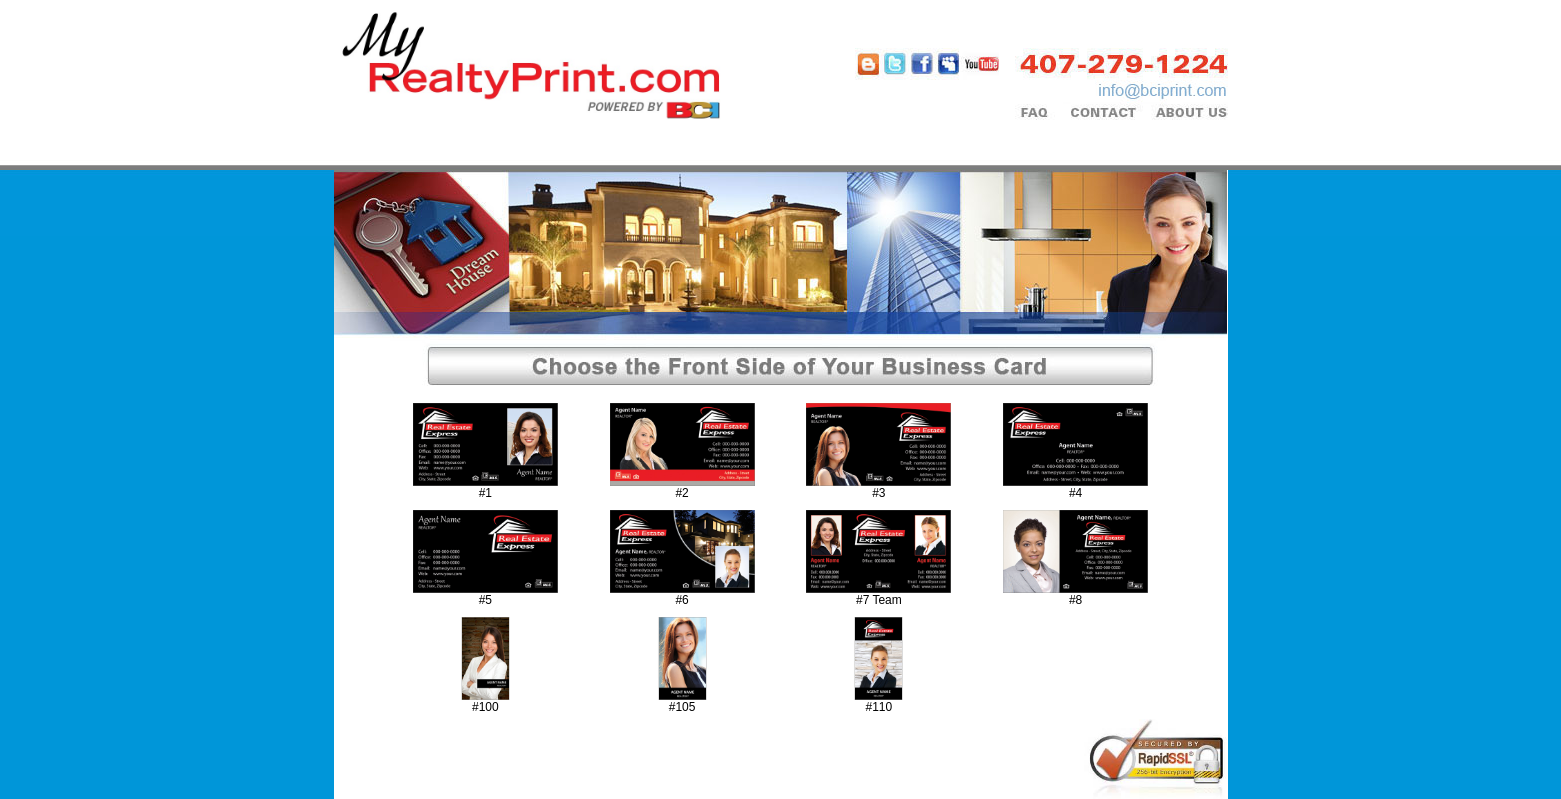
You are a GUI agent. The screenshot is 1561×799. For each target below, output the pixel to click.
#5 (485, 600)
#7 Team (879, 600)
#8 (1075, 600)
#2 (681, 493)
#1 (485, 493)
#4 (1075, 493)
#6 (681, 600)
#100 (485, 707)
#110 (879, 707)
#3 (878, 493)
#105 (682, 707)
